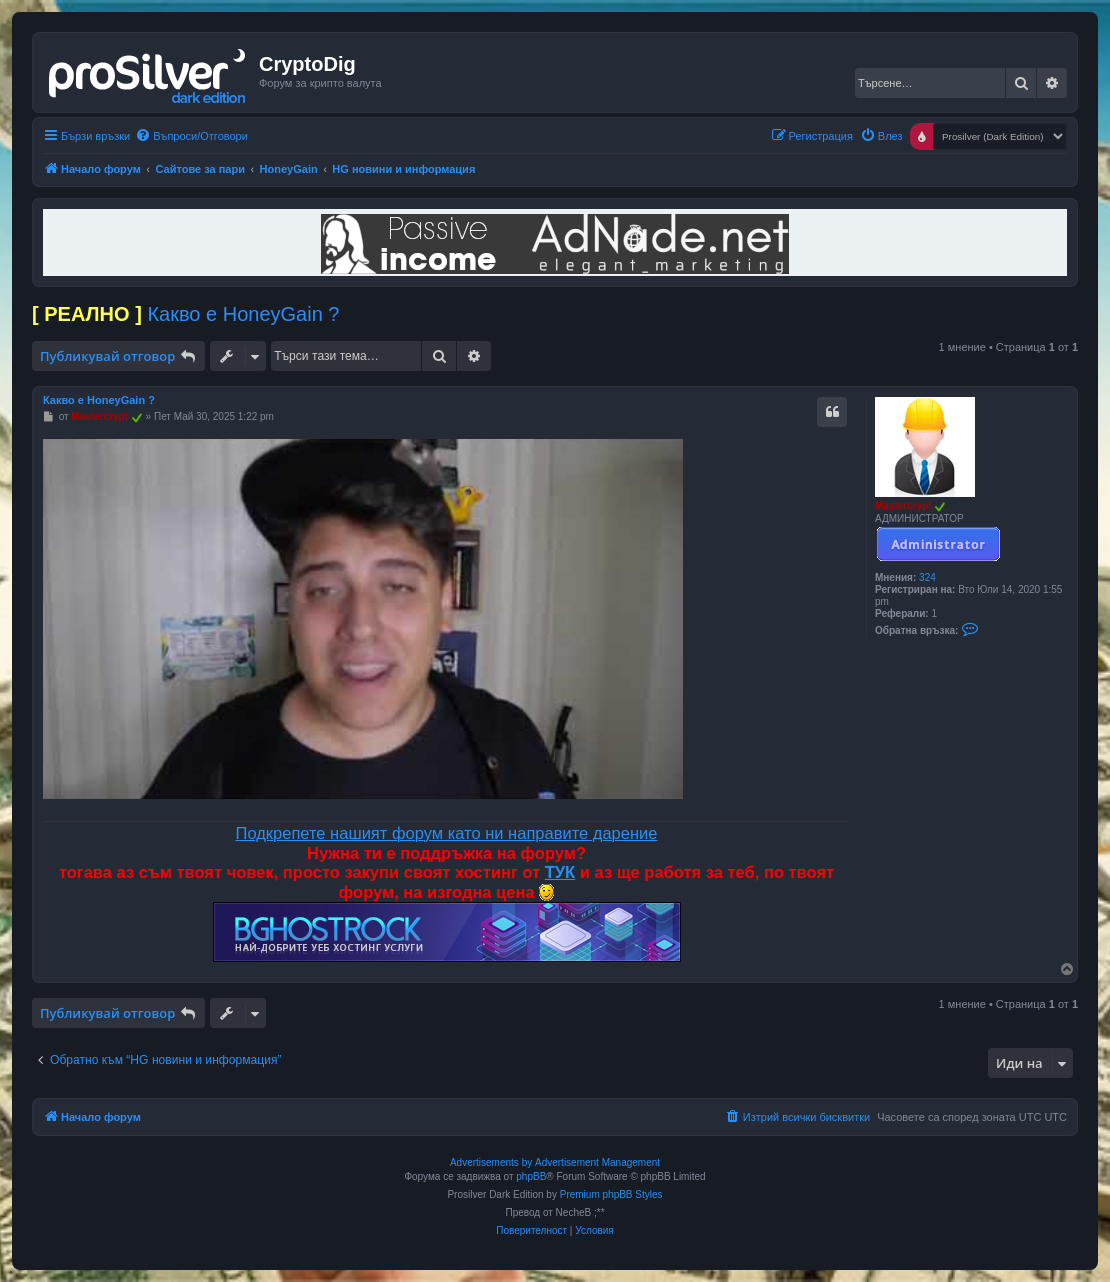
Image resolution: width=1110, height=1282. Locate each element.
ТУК (560, 872)
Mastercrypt (903, 505)
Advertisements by (491, 1162)
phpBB (531, 1176)
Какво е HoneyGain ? (243, 314)
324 (927, 577)
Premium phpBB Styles (611, 1194)
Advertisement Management (597, 1162)
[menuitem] (191, 136)
